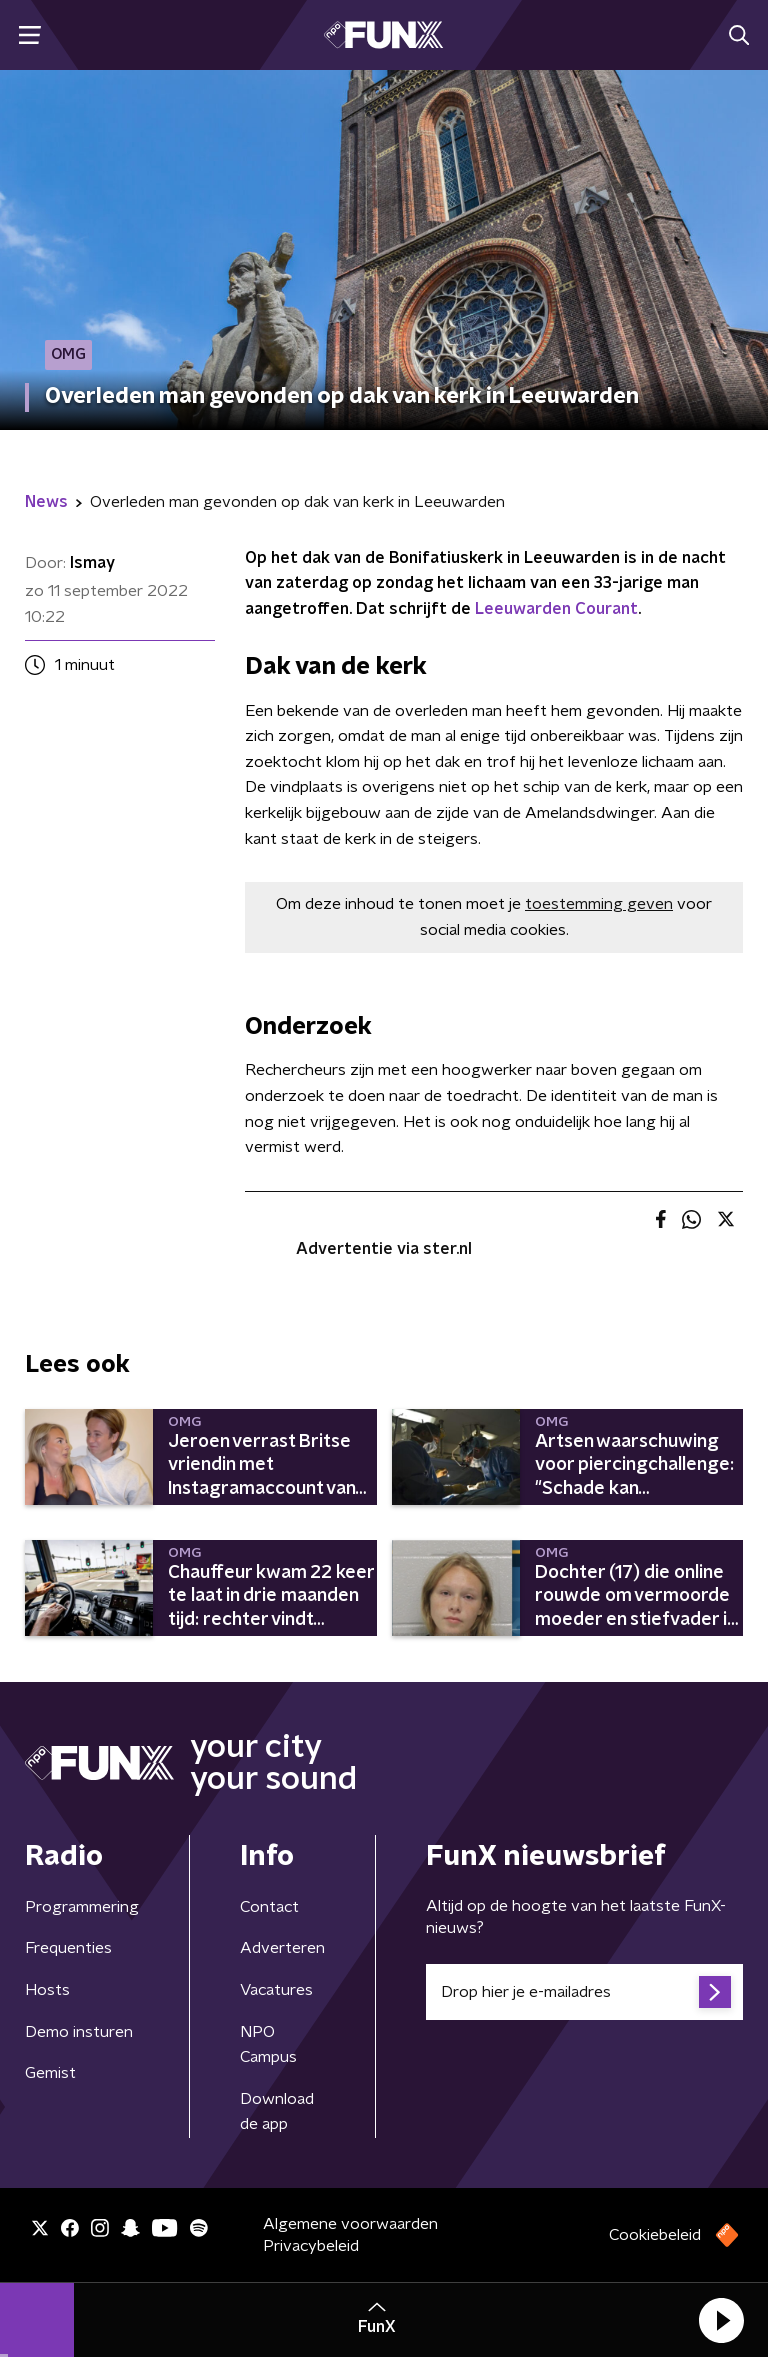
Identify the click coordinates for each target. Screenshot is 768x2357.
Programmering (82, 1907)
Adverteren (282, 1948)
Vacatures (276, 1990)
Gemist (50, 2073)
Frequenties (68, 1948)
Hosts (47, 1990)
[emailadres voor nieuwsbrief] (584, 1992)
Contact (269, 1907)
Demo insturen (79, 2032)
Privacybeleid (311, 2246)
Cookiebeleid (655, 2235)
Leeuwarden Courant (556, 609)
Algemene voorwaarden (350, 2224)
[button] (721, 2320)
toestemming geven (599, 904)
